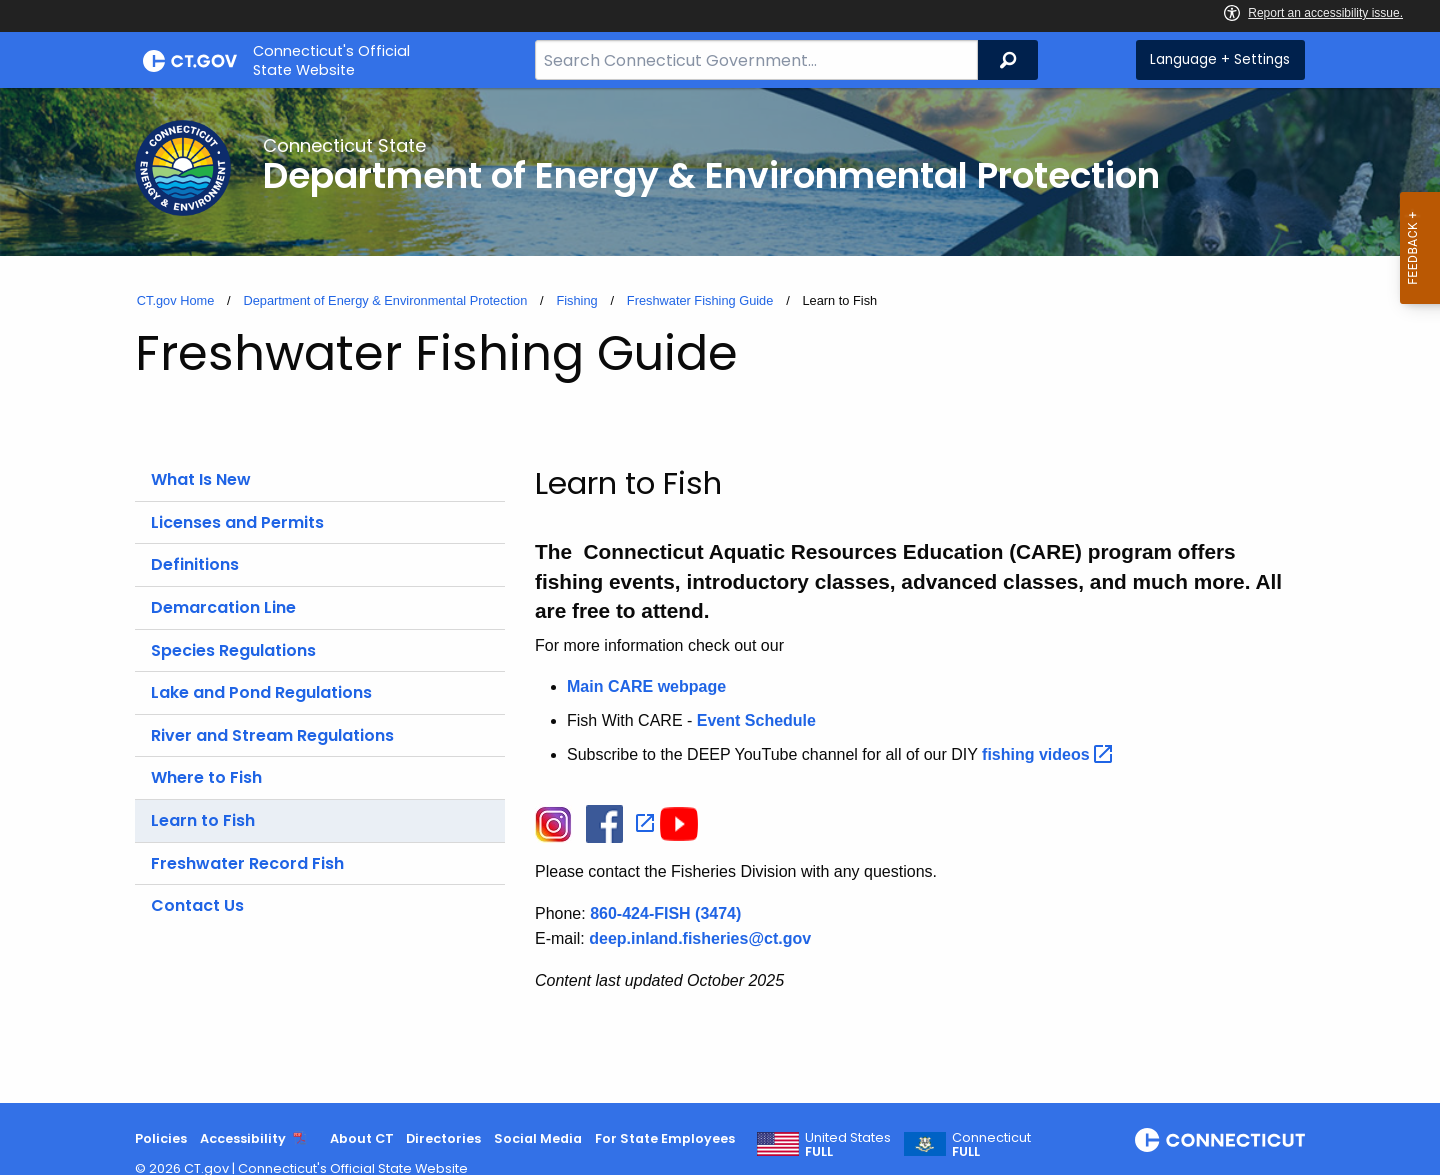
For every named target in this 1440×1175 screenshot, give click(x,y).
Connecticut (991, 1145)
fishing (1050, 754)
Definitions (195, 564)
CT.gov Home (176, 300)
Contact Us (197, 905)
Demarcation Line (223, 607)
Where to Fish (206, 777)
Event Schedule (756, 720)
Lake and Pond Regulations (261, 692)
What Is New (201, 479)
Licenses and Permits (237, 522)
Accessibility (243, 1138)
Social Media (538, 1138)
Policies (161, 1138)
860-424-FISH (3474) (665, 913)
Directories (443, 1138)
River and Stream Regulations (272, 735)
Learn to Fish (203, 820)
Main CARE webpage (646, 686)
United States (848, 1145)
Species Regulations (233, 650)
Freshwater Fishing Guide (700, 300)
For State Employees (665, 1138)
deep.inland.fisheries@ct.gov (700, 938)
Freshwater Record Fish (247, 863)
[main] (720, 595)
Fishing (576, 300)
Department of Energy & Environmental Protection (385, 300)
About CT (362, 1138)
